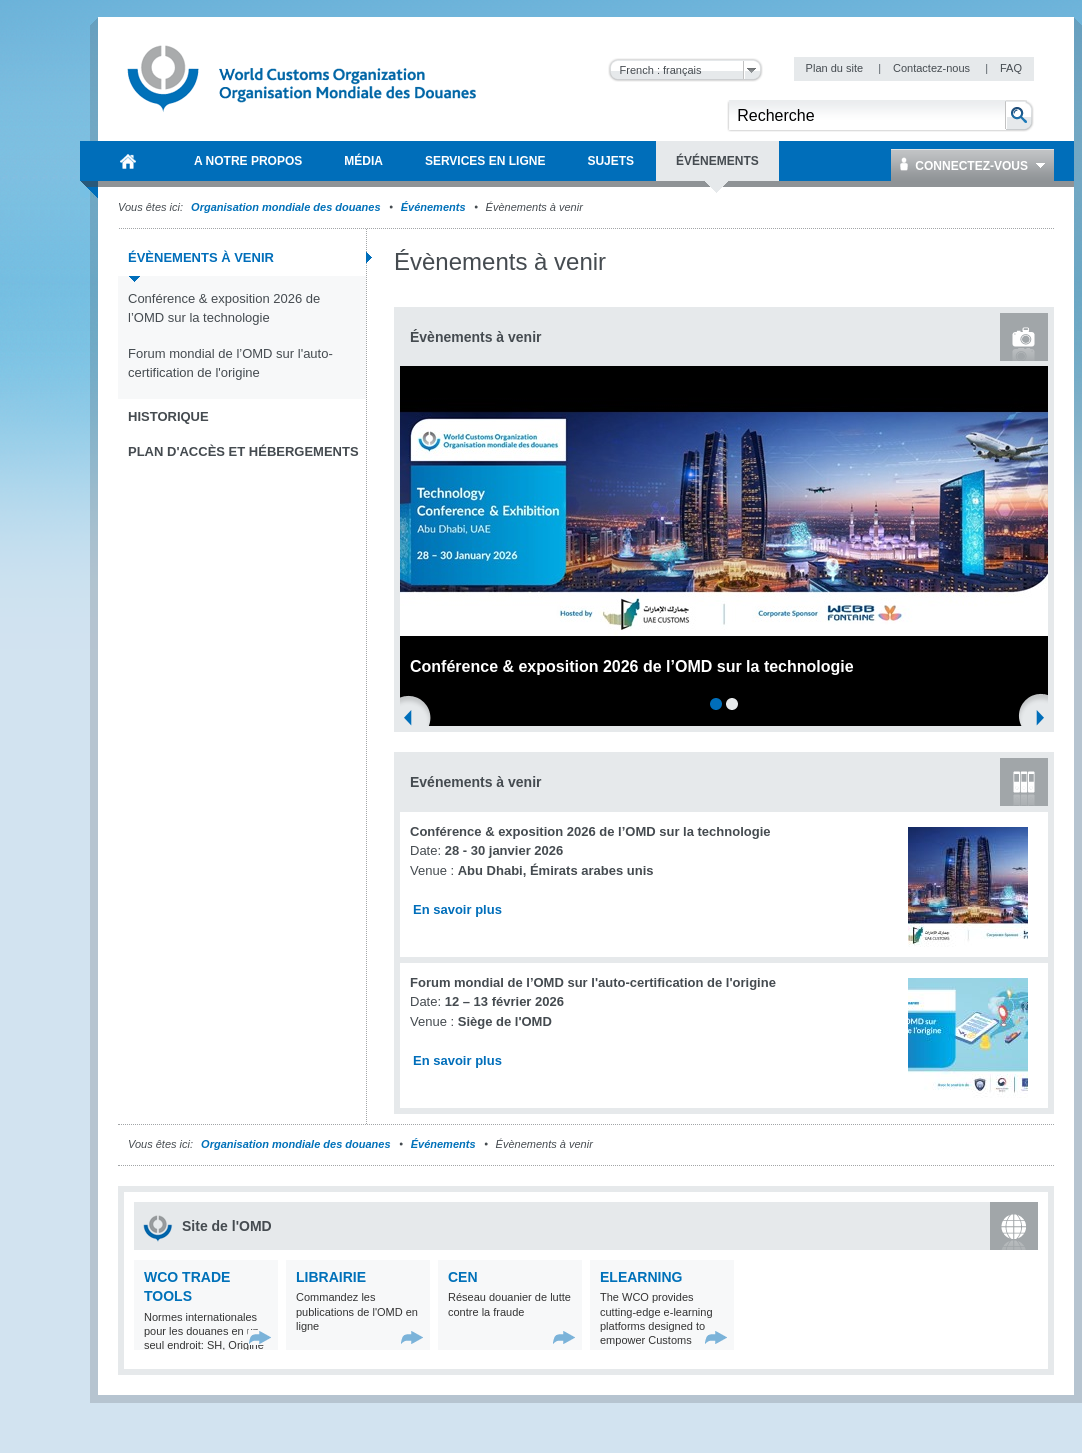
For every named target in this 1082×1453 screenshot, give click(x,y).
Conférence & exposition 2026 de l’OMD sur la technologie (224, 308)
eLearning (641, 1277)
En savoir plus (457, 909)
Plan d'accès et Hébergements (243, 451)
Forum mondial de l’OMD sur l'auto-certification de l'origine (230, 363)
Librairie (331, 1277)
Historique (168, 416)
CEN (463, 1277)
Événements (433, 207)
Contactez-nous (933, 68)
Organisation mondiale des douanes (285, 207)
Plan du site (836, 68)
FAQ (1011, 68)
